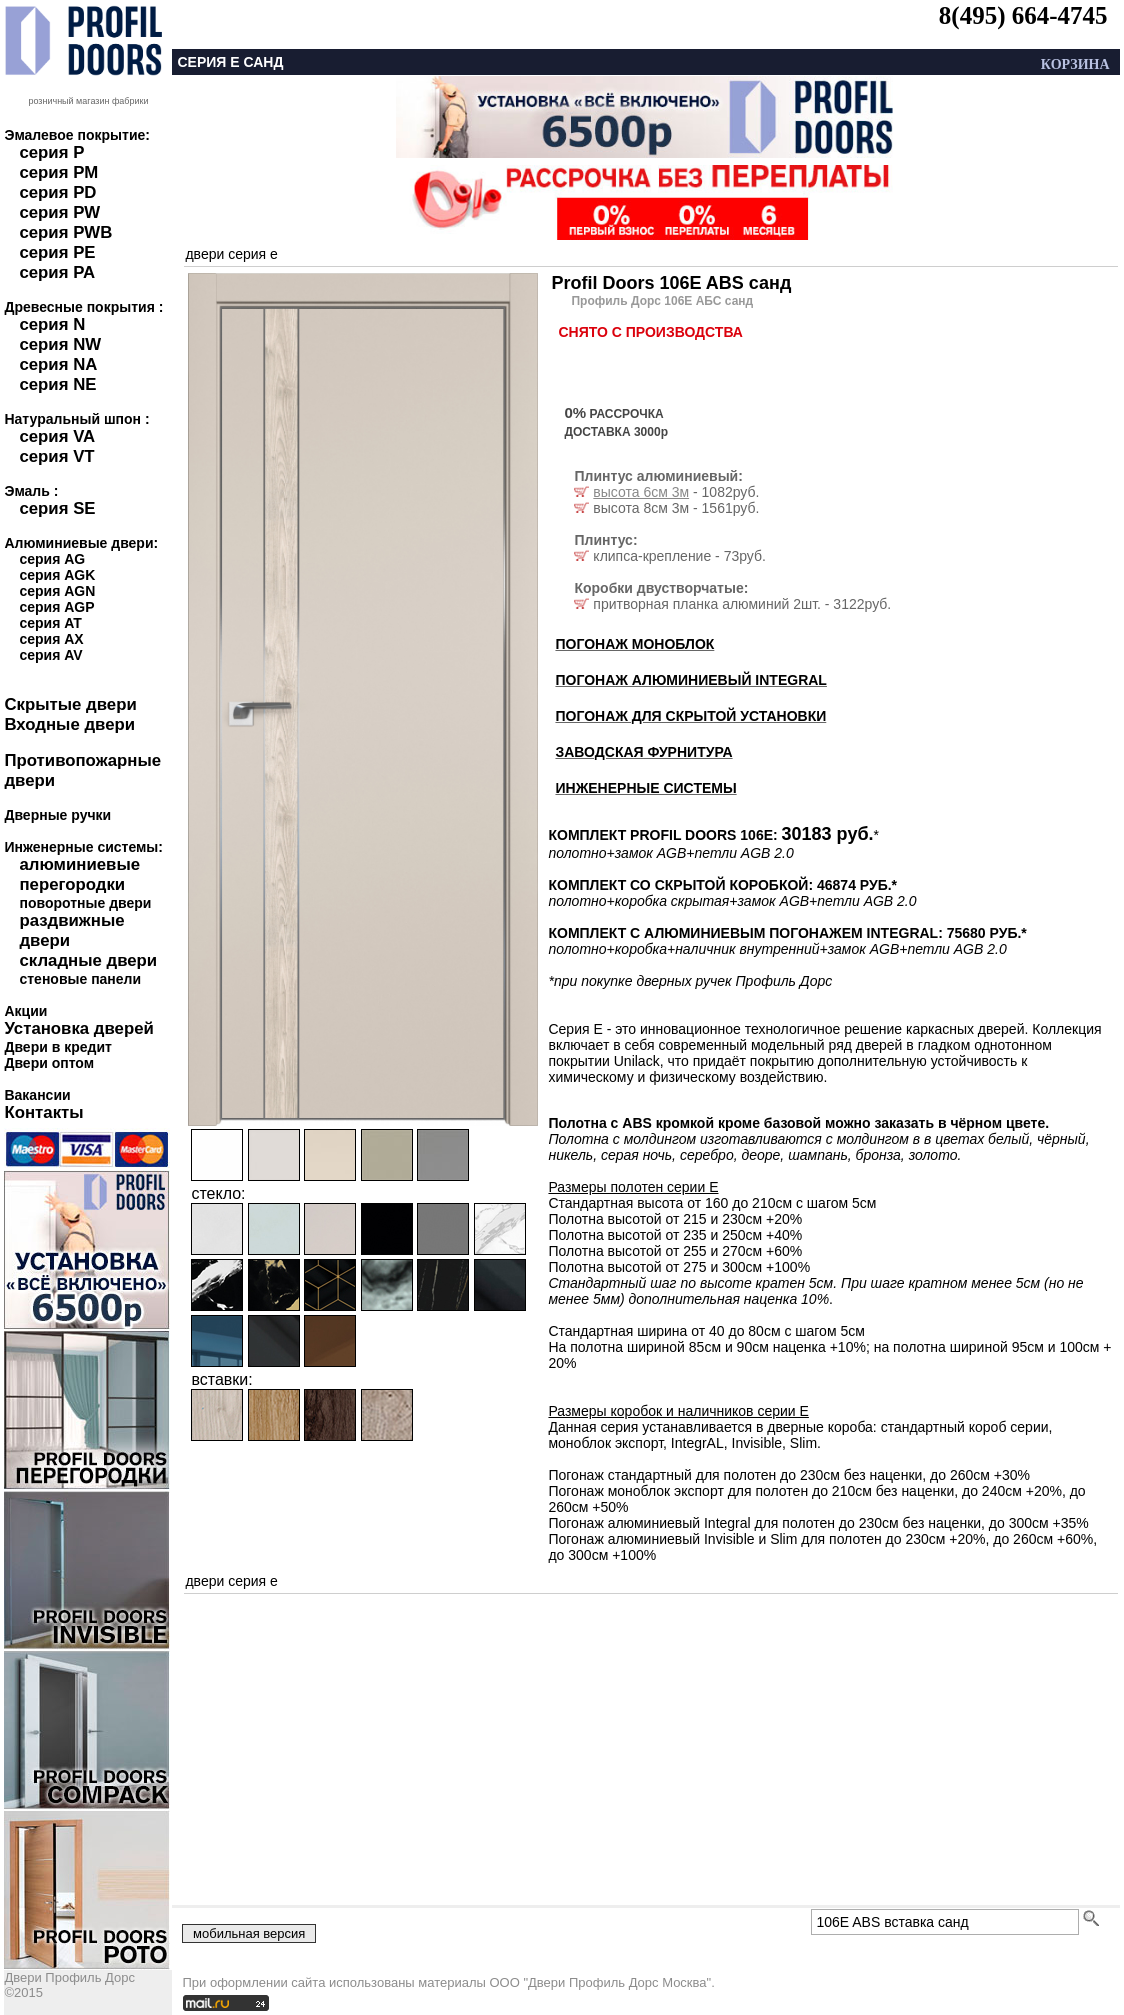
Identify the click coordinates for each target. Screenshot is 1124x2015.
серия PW (59, 212)
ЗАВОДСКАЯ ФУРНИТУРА (643, 752)
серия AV (50, 655)
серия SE (57, 508)
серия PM (58, 172)
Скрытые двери (70, 704)
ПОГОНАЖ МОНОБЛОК (634, 644)
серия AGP (56, 607)
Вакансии (37, 1095)
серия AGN (57, 591)
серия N (52, 324)
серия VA (57, 436)
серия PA (57, 272)
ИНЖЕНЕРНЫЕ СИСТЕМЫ (645, 788)
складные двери (88, 960)
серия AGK (57, 575)
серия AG (52, 559)
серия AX (51, 639)
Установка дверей (78, 1028)
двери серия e (231, 254)
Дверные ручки (57, 815)
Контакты (43, 1112)
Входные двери (69, 724)
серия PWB (65, 232)
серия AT (50, 623)
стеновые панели (80, 979)
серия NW (60, 344)
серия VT (56, 456)
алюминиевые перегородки (79, 874)
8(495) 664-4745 (1023, 15)
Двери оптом (49, 1063)
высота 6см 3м (641, 492)
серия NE (57, 384)
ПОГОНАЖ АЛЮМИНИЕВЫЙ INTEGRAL (690, 680)
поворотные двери (85, 903)
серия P (51, 152)
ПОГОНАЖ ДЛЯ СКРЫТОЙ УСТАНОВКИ (690, 716)
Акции (25, 1011)
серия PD (57, 192)
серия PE (57, 252)
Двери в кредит (57, 1047)
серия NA (58, 364)
